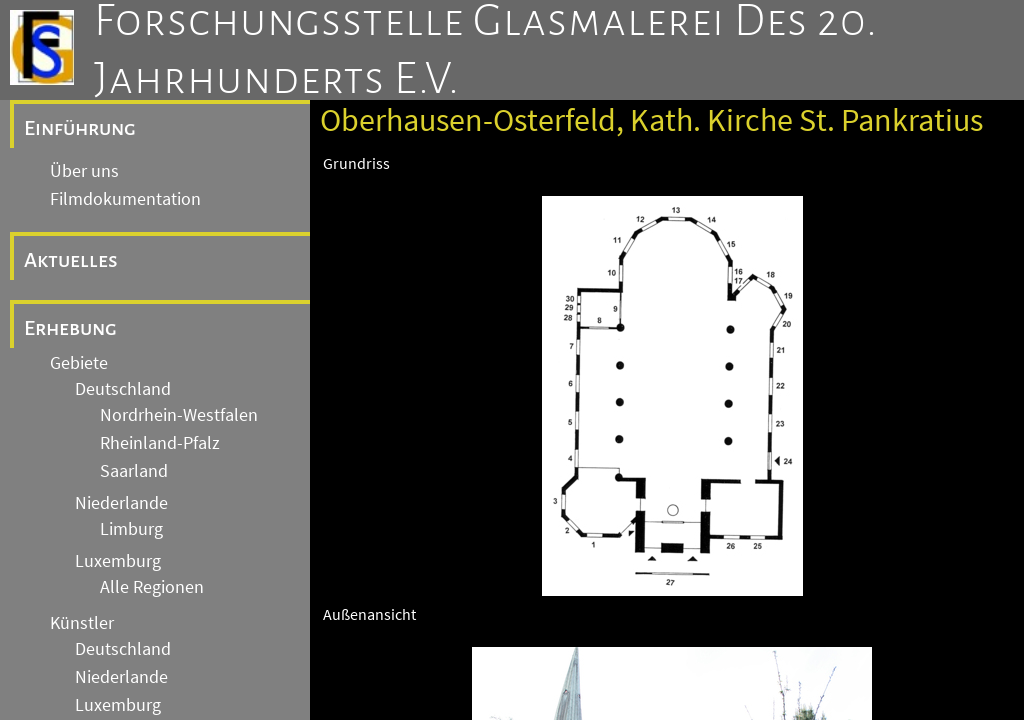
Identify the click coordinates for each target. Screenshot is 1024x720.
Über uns (84, 171)
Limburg (131, 529)
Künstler (82, 623)
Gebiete (79, 363)
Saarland (134, 471)
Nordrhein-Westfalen (179, 415)
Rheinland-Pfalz (160, 443)
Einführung (80, 128)
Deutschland (123, 389)
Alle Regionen (152, 587)
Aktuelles (71, 260)
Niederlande (121, 503)
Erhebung (70, 328)
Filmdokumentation (125, 199)
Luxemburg (118, 561)
